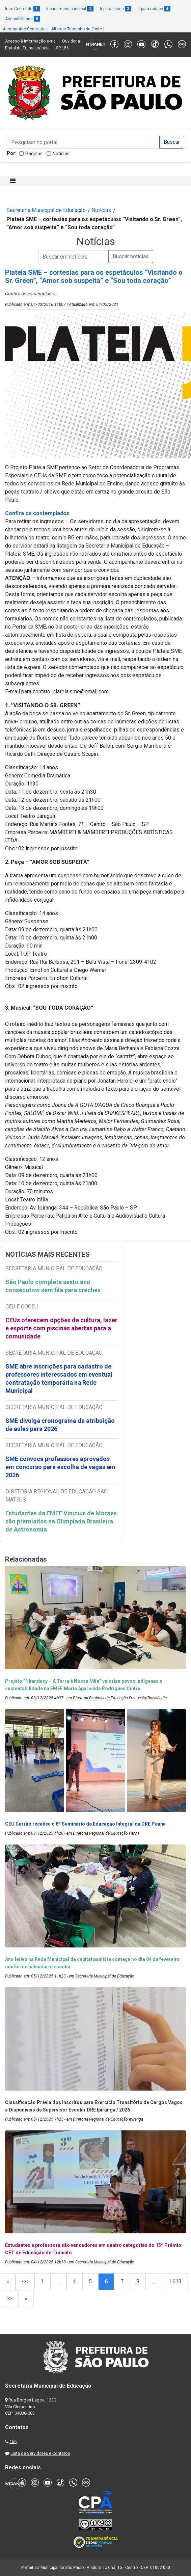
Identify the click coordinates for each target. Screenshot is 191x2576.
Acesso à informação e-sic (30, 41)
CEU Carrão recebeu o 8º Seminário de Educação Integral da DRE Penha (85, 1824)
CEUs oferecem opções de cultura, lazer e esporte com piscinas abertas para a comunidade (61, 1328)
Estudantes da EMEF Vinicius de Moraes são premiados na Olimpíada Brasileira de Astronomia (61, 1521)
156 (13, 2441)
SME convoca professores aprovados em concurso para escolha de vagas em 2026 (60, 1467)
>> (9, 2298)
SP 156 (62, 48)
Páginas (34, 154)
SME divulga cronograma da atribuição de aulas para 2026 (60, 1424)
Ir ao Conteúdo (22, 8)
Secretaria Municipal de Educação (46, 210)
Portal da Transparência (27, 48)
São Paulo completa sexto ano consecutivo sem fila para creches (53, 1286)
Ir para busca (115, 8)
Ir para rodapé (154, 8)
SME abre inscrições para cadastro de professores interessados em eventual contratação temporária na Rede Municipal (58, 1378)
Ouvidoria (71, 41)
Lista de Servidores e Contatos (40, 2453)
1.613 (175, 2281)
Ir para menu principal (69, 8)
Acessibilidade (22, 19)
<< (25, 2281)
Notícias (61, 154)
